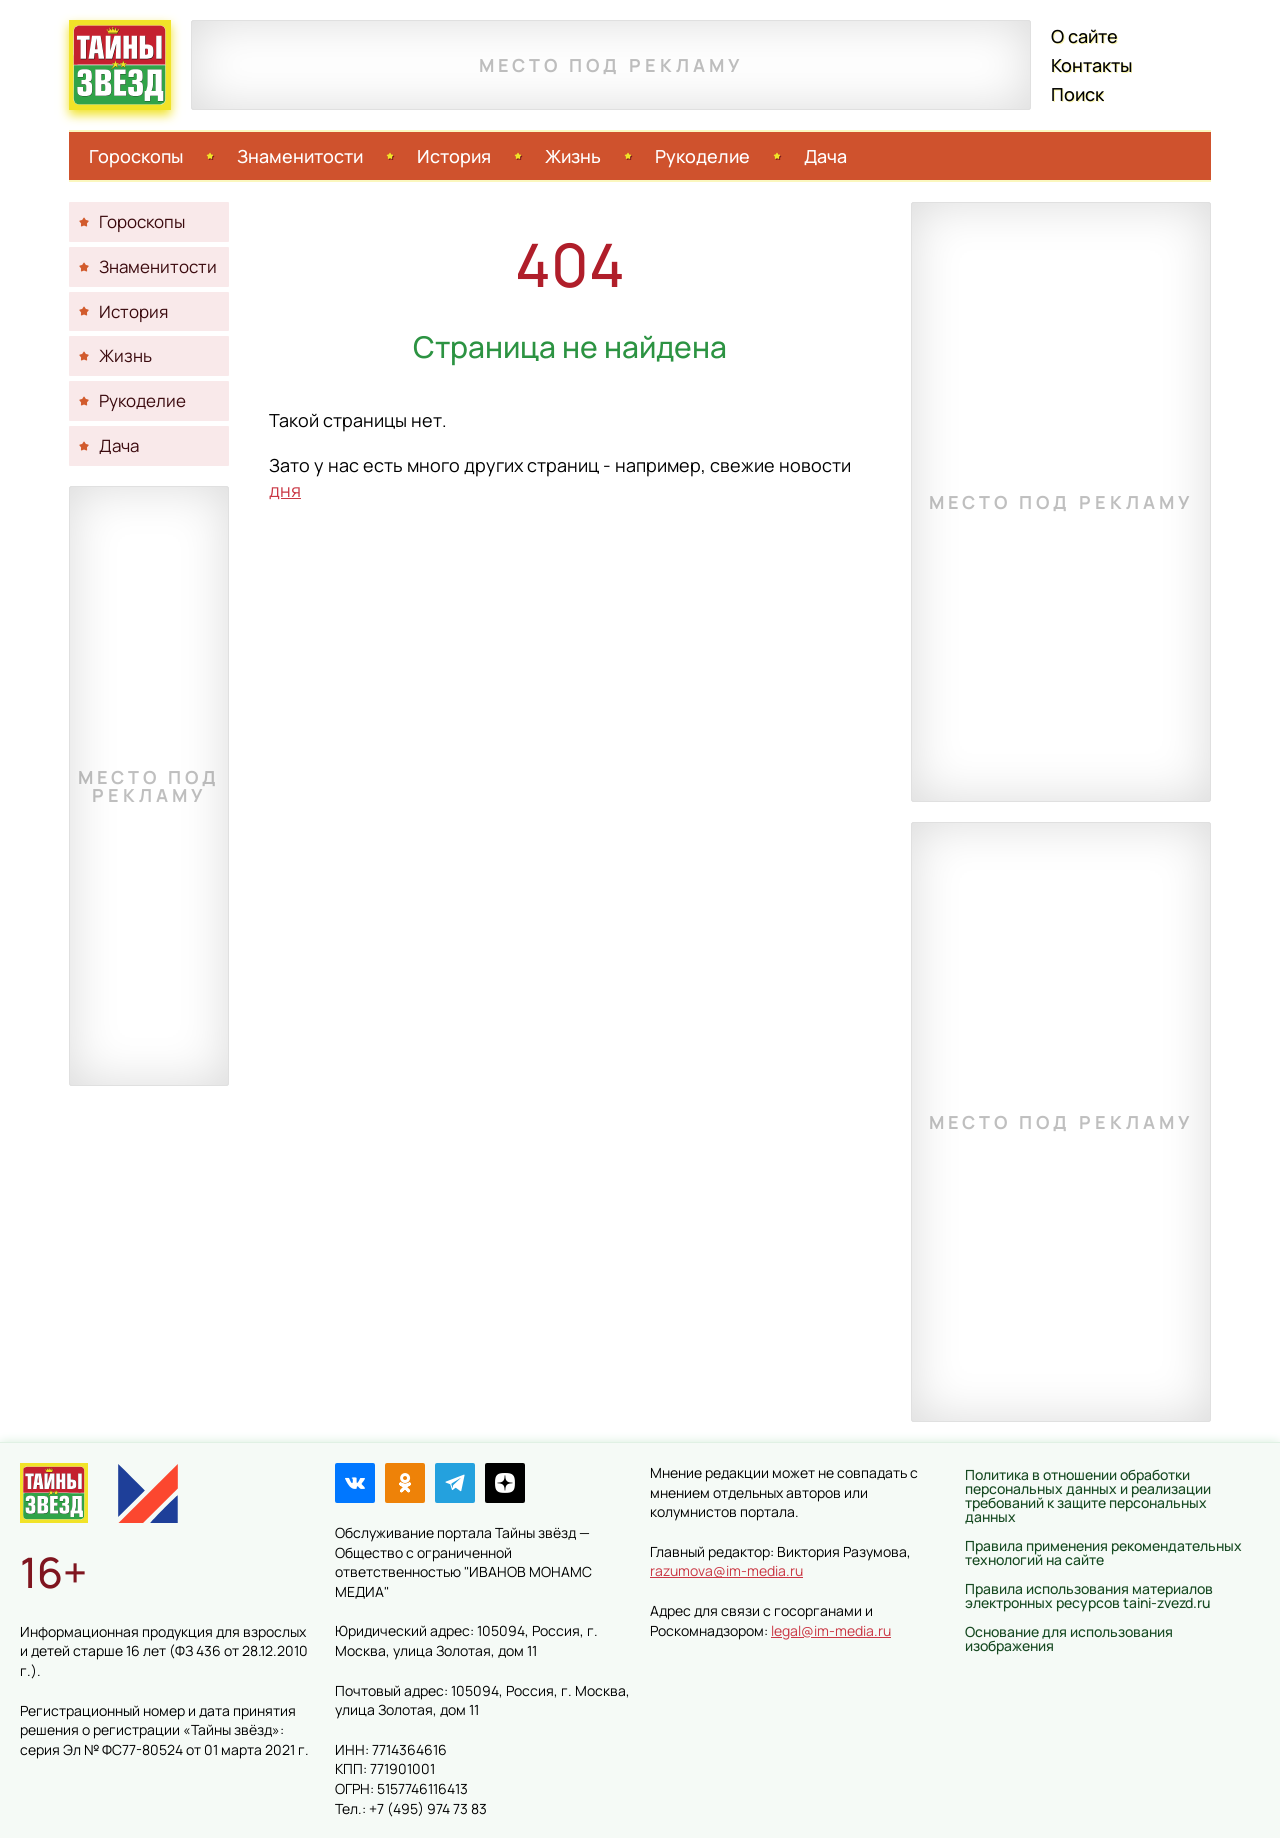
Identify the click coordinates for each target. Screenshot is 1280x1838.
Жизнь (573, 156)
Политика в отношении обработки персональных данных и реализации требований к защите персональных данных (1088, 1495)
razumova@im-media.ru (726, 1570)
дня (285, 490)
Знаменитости (300, 156)
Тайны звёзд (120, 65)
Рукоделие (702, 156)
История (454, 156)
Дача (825, 156)
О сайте (1084, 36)
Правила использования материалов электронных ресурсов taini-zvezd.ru (1089, 1595)
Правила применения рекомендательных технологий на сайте (1103, 1552)
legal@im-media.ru (831, 1630)
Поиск (1077, 94)
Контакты (1091, 65)
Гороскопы (136, 156)
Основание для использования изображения (1069, 1638)
